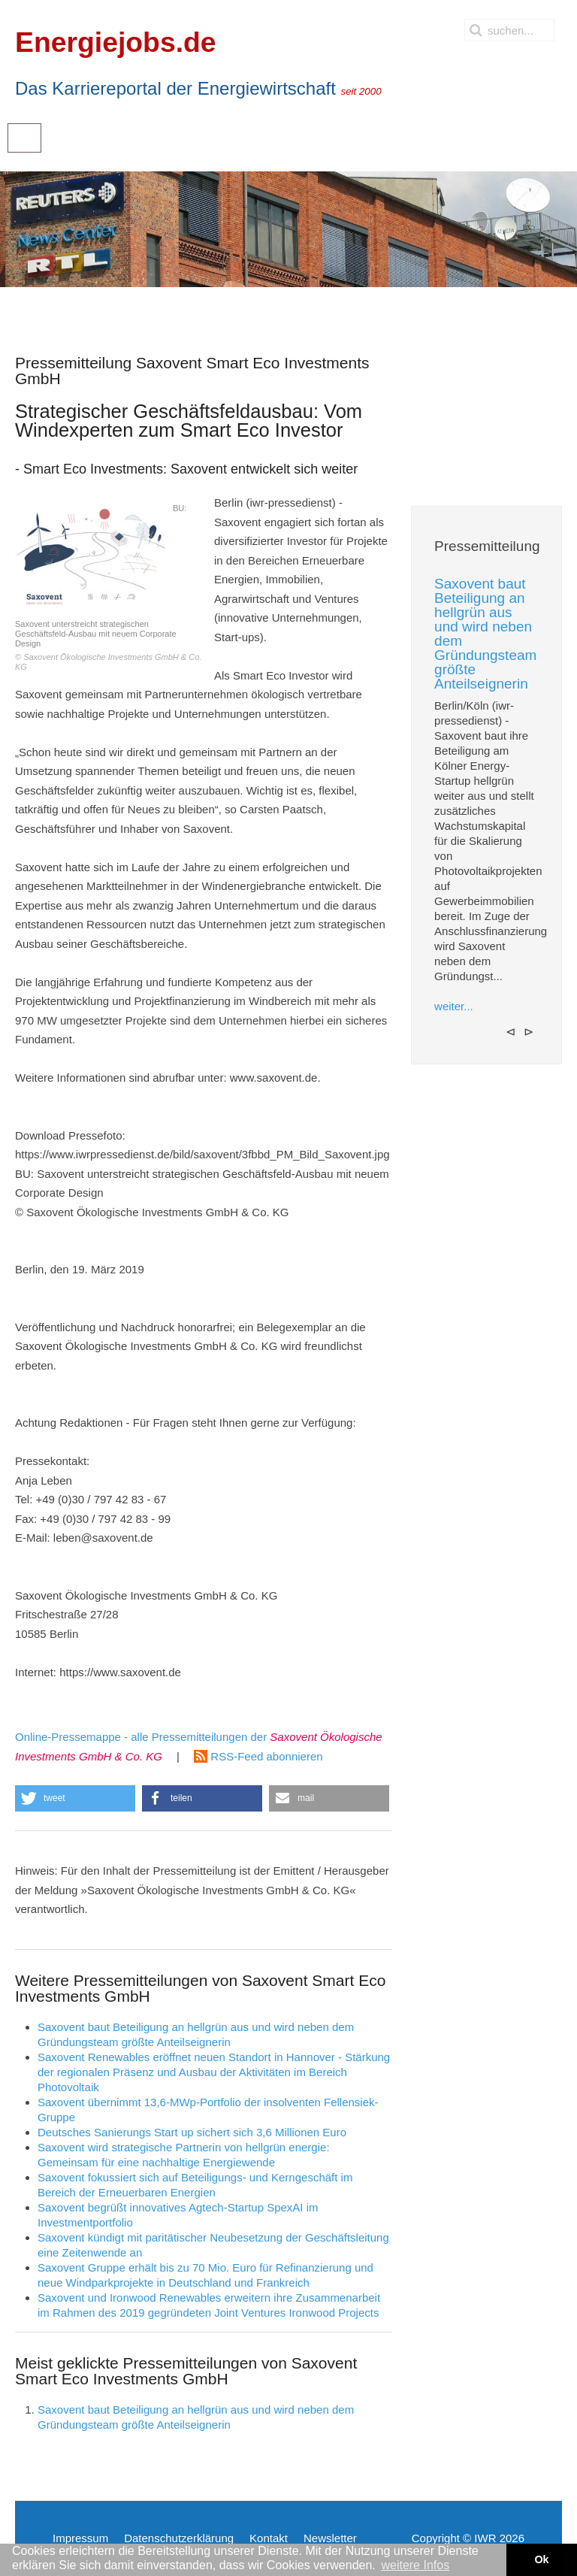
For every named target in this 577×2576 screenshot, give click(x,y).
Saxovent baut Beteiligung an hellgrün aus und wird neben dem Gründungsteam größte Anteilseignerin (485, 634)
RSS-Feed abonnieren (258, 1756)
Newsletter (330, 2538)
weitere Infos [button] (415, 2565)
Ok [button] (541, 2559)
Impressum (80, 2538)
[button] (75, 1798)
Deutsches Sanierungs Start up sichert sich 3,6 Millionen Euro (192, 2132)
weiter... (453, 1006)
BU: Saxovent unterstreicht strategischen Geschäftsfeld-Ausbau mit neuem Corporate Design (109, 585)
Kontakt (268, 2538)
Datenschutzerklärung (179, 2538)
